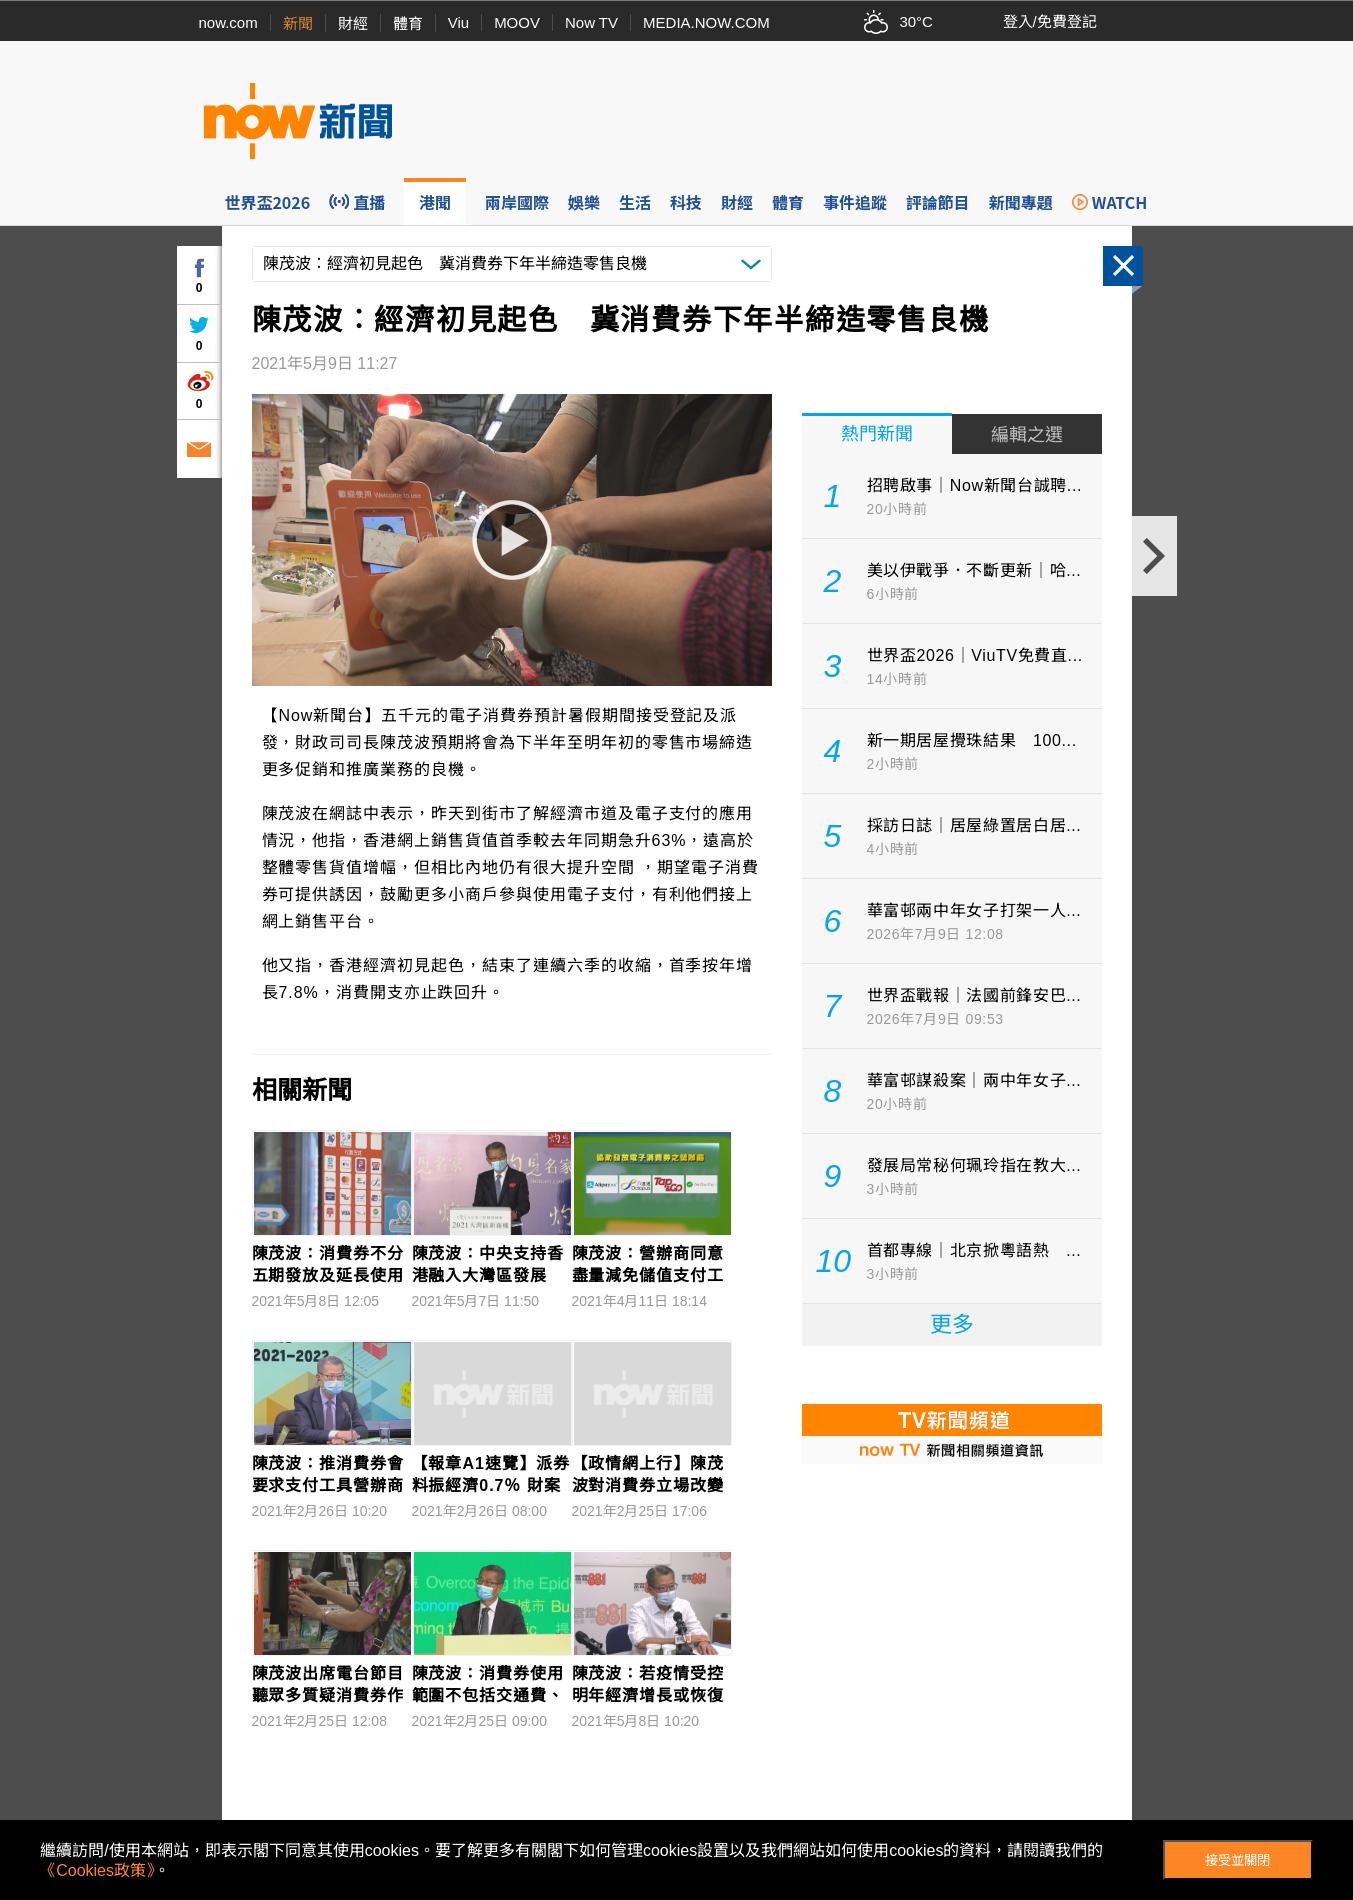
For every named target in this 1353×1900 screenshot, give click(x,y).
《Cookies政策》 (97, 1870)
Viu (458, 22)
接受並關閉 (1237, 1860)
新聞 (298, 23)
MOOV (517, 22)
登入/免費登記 (1050, 21)
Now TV (591, 22)
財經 (353, 23)
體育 (408, 23)
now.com (228, 22)
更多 (952, 1324)
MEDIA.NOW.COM (706, 22)
